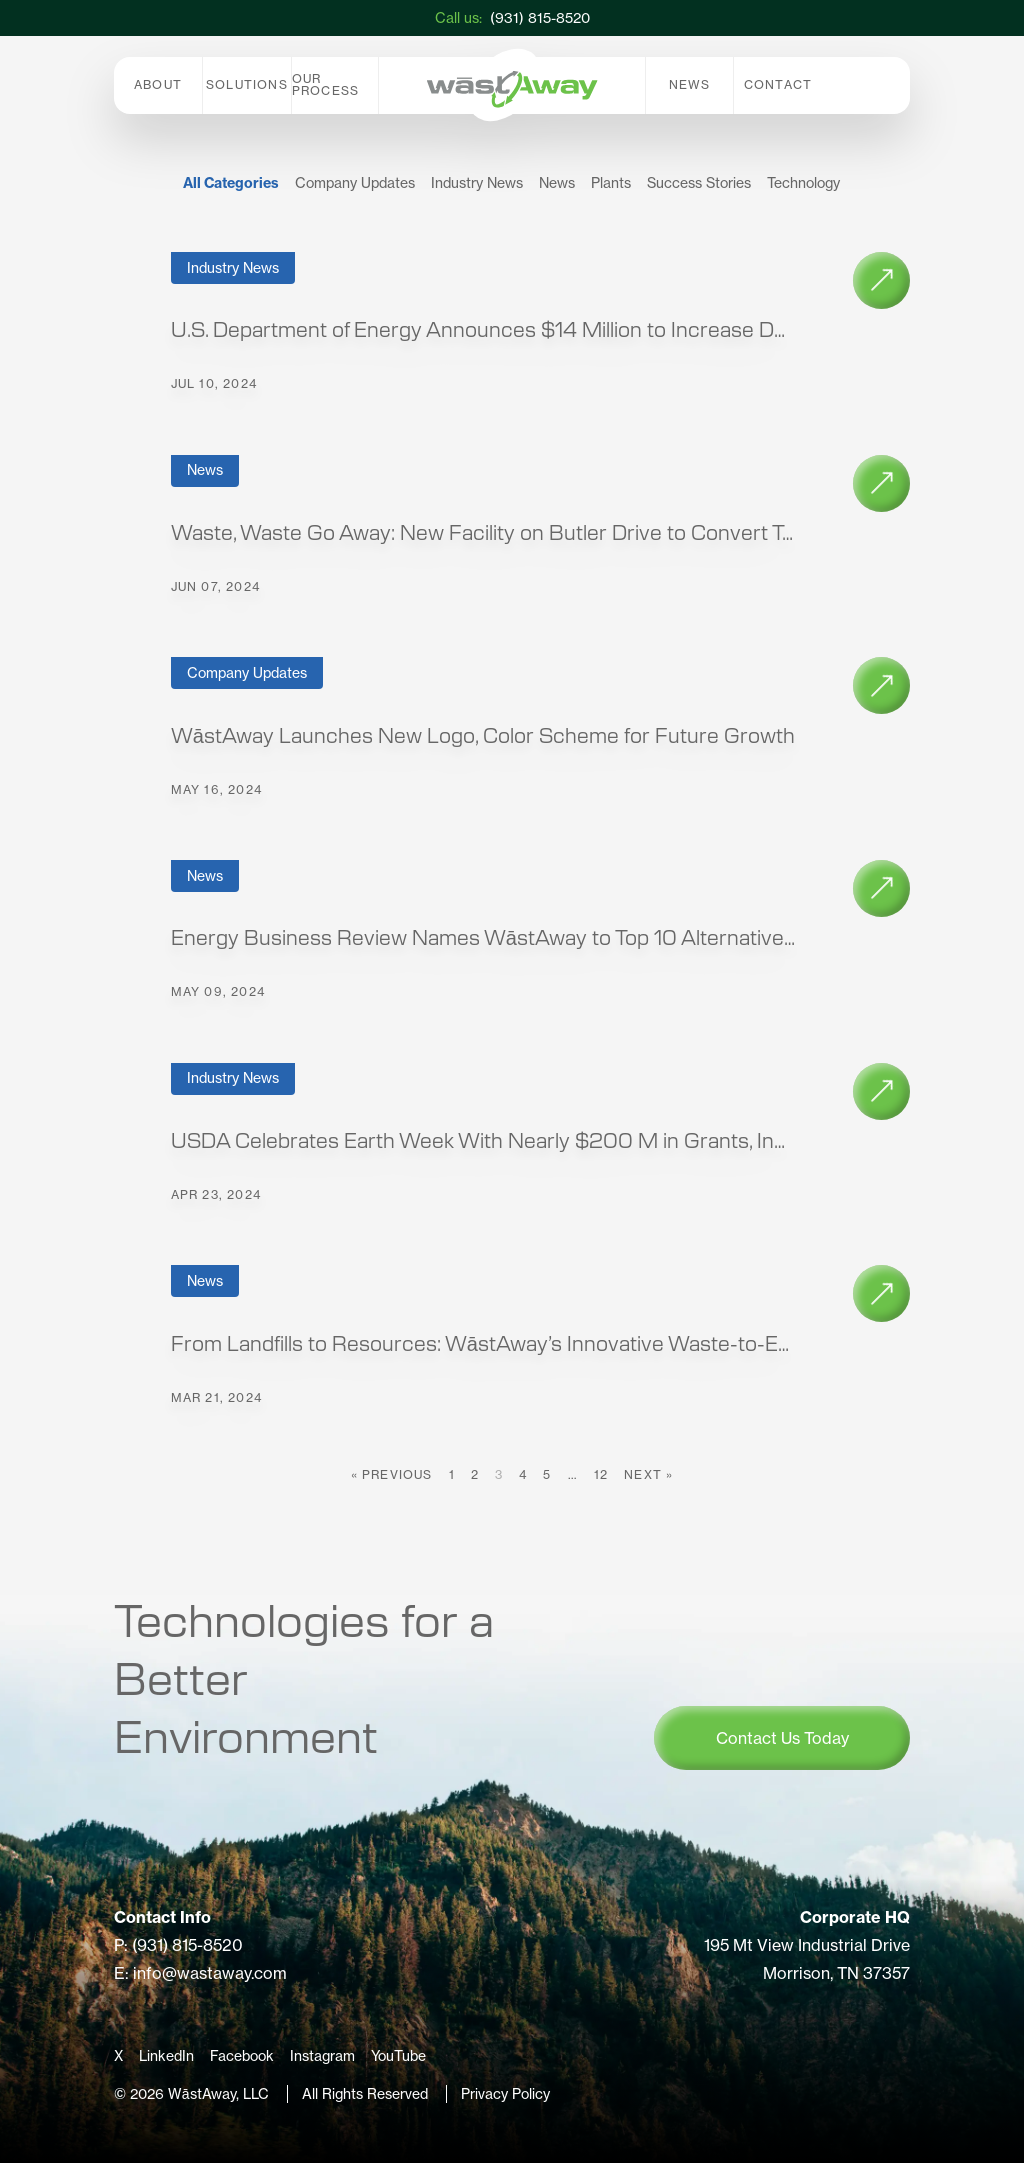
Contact (778, 84)
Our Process (325, 84)
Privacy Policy (505, 2094)
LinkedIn (166, 2056)
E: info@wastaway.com (200, 1973)
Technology (803, 183)
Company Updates (355, 183)
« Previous (392, 1475)
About (158, 84)
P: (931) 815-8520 (178, 1945)
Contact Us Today (782, 1738)
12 (601, 1475)
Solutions (247, 84)
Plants (611, 183)
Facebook (242, 2056)
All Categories (231, 183)
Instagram (322, 2056)
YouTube (398, 2056)
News (690, 84)
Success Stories (699, 183)
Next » (648, 1475)
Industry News (477, 183)
